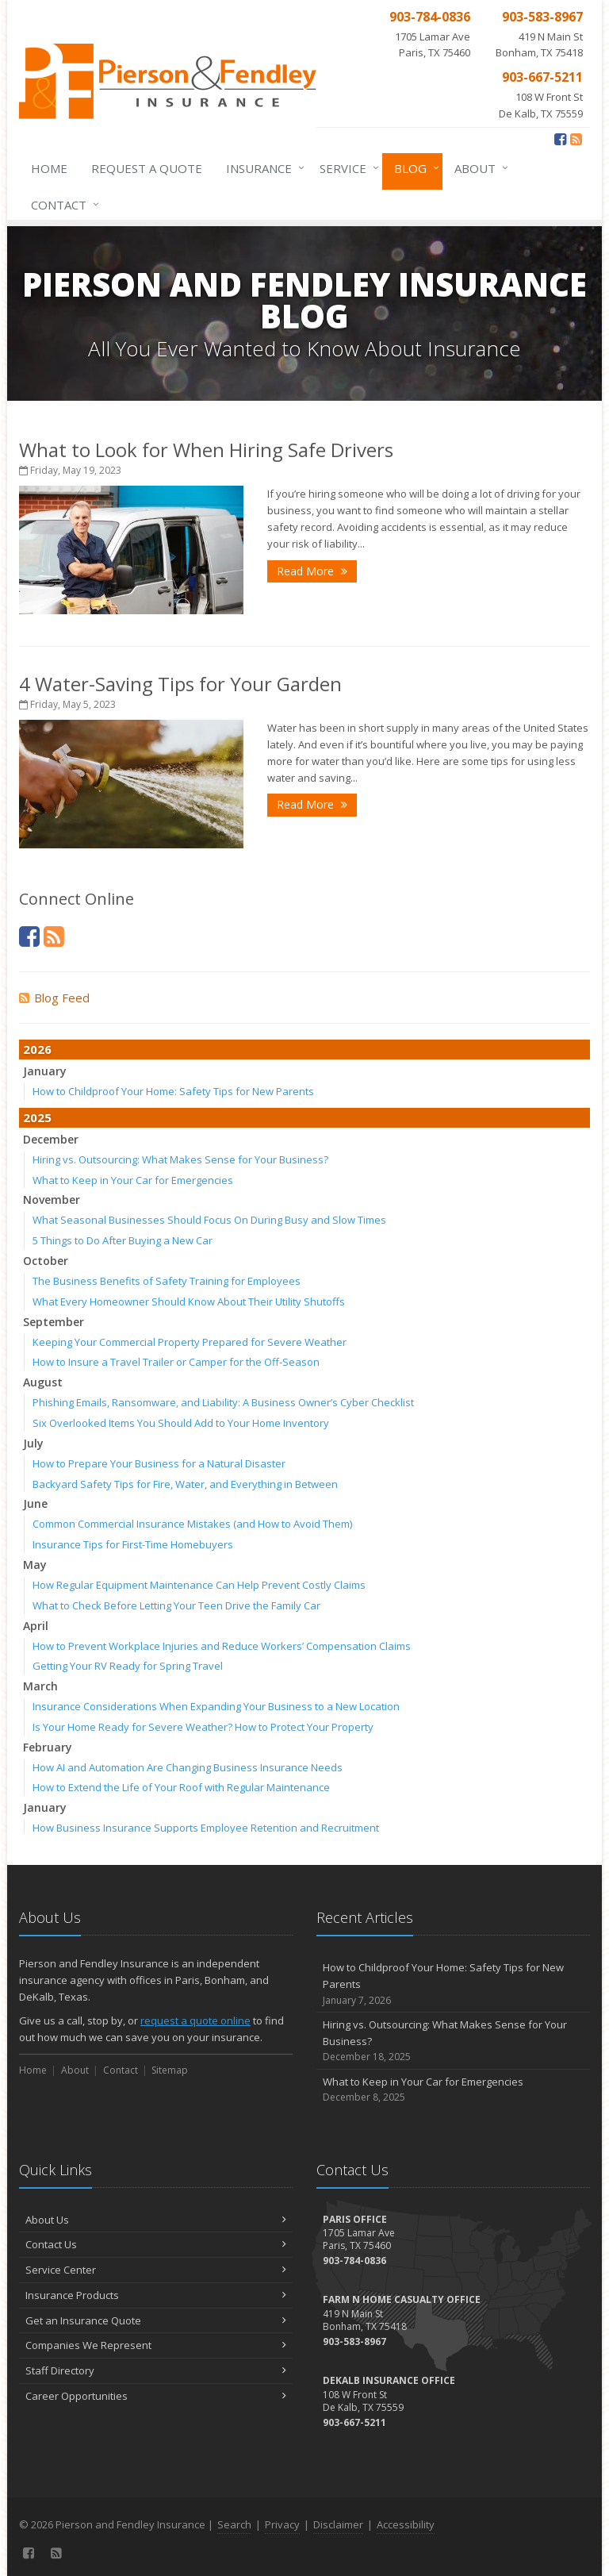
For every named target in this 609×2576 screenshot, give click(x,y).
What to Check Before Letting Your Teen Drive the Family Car (176, 1605)
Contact (62, 204)
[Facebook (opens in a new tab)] (560, 138)
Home (49, 168)
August (43, 1382)
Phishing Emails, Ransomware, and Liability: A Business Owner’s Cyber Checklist (223, 1402)
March (40, 1686)
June (35, 1503)
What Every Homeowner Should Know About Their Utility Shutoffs (189, 1301)
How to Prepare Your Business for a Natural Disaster (159, 1463)
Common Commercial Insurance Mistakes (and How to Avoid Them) (192, 1524)
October (45, 1260)
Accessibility (406, 2524)
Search (234, 2524)
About (478, 168)
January (45, 1070)
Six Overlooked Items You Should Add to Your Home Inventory (181, 1423)
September (53, 1321)
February (47, 1747)
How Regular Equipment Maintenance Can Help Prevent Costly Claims (199, 1585)
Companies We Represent (155, 2345)
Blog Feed (54, 997)
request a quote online (195, 2020)
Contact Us (155, 2244)
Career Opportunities (155, 2396)
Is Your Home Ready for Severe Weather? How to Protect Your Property (203, 1727)
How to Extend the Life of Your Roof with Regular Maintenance (181, 1787)
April (35, 1625)
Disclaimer (338, 2524)
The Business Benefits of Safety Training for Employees (167, 1281)
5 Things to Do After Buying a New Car (123, 1240)
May (35, 1564)
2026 (37, 1049)
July (33, 1443)
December (51, 1139)
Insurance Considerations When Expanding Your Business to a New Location (216, 1706)
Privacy (282, 2524)
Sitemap (169, 2070)
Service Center (155, 2270)
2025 (37, 1117)
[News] (576, 138)
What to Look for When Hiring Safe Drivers (206, 449)
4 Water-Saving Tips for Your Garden (180, 684)
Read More (312, 571)
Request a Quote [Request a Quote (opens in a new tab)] (146, 168)
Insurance (262, 168)
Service (346, 168)
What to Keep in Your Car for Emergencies (133, 1180)
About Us (155, 2220)
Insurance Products (155, 2295)
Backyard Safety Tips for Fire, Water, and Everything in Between (185, 1484)
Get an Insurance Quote (155, 2320)
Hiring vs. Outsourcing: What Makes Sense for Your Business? (180, 1159)
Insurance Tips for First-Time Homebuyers (133, 1544)
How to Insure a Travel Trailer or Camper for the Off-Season (176, 1362)
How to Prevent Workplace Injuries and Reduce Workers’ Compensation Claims (222, 1646)
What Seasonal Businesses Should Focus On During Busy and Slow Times (209, 1220)
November (51, 1199)
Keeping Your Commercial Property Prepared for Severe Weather (190, 1342)
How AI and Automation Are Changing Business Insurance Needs (188, 1767)
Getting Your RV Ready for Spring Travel (128, 1666)
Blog (413, 168)
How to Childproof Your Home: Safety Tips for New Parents (173, 1091)
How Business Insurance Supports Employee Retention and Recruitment (206, 1828)
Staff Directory (155, 2370)
